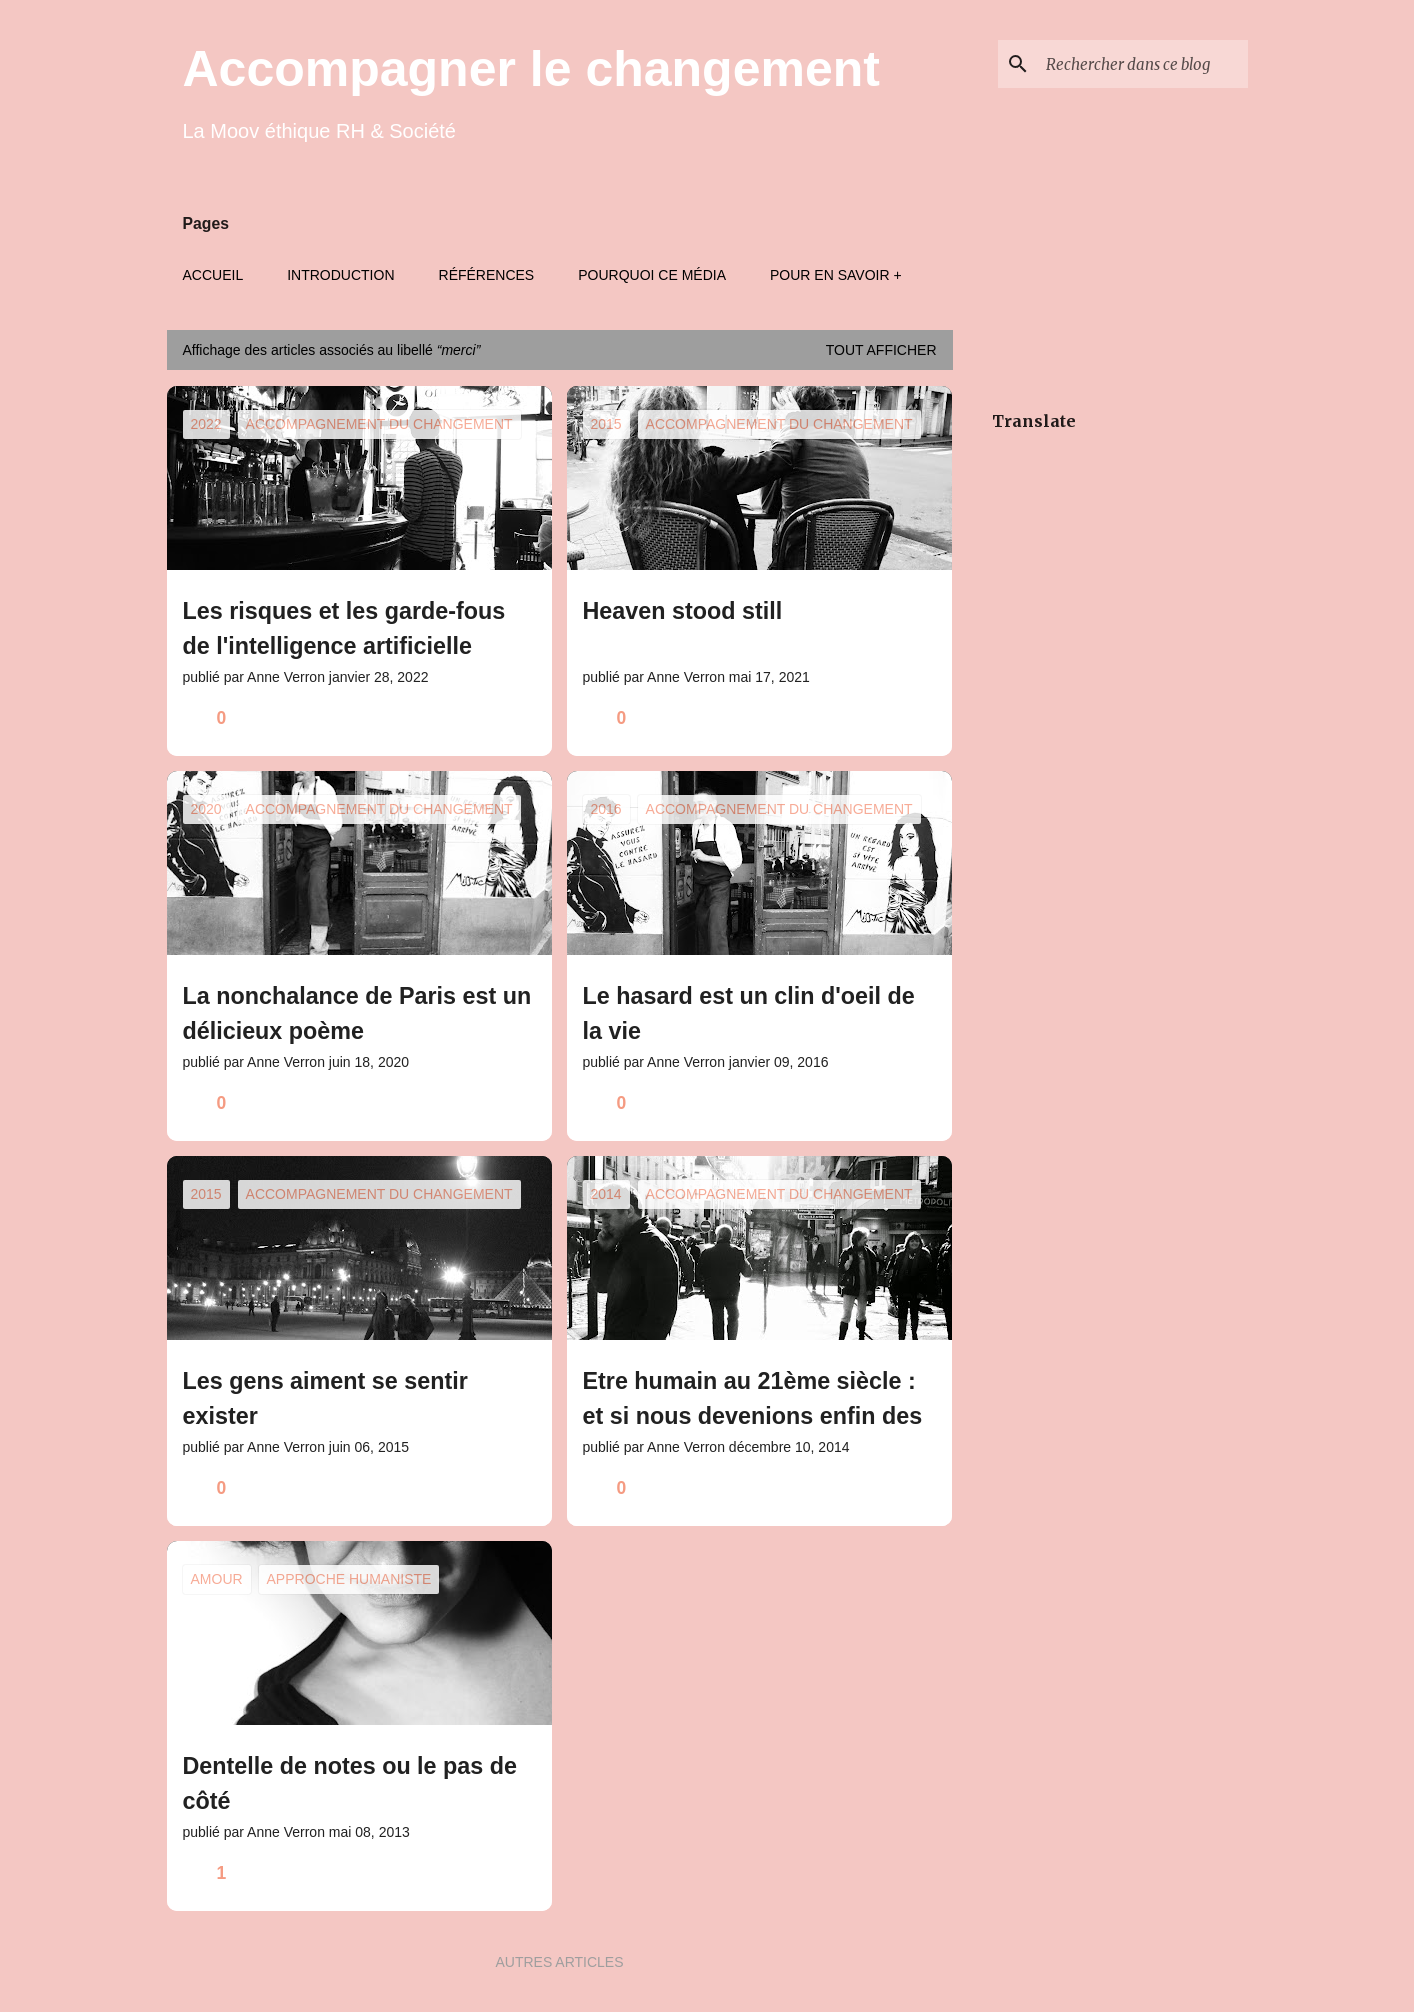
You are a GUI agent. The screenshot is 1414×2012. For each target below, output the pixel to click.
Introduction (340, 275)
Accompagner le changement (531, 69)
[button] (524, 718)
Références (487, 275)
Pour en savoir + (836, 275)
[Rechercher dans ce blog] (1143, 64)
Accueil (213, 275)
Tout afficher (881, 350)
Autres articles (559, 1962)
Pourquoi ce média (652, 275)
